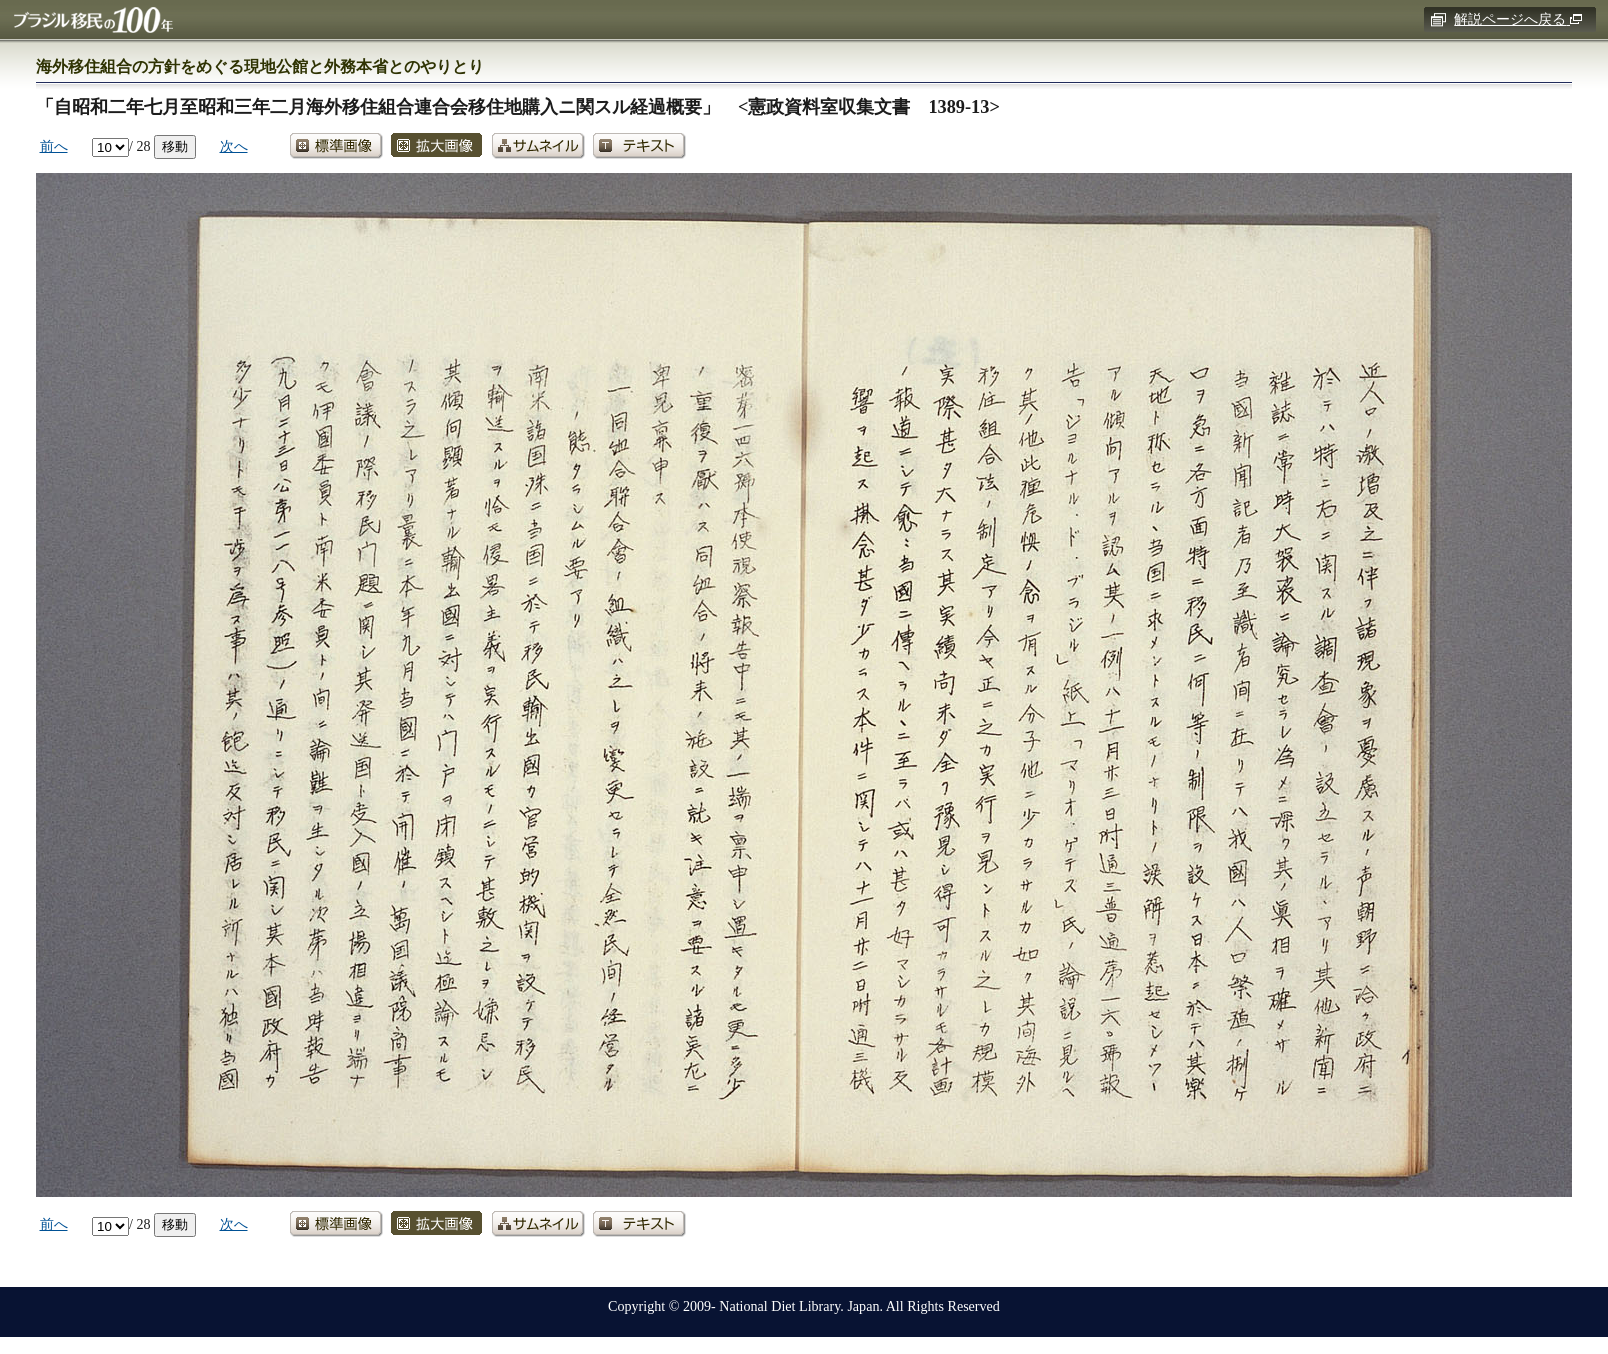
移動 (175, 146)
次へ (234, 146)
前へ (54, 146)
